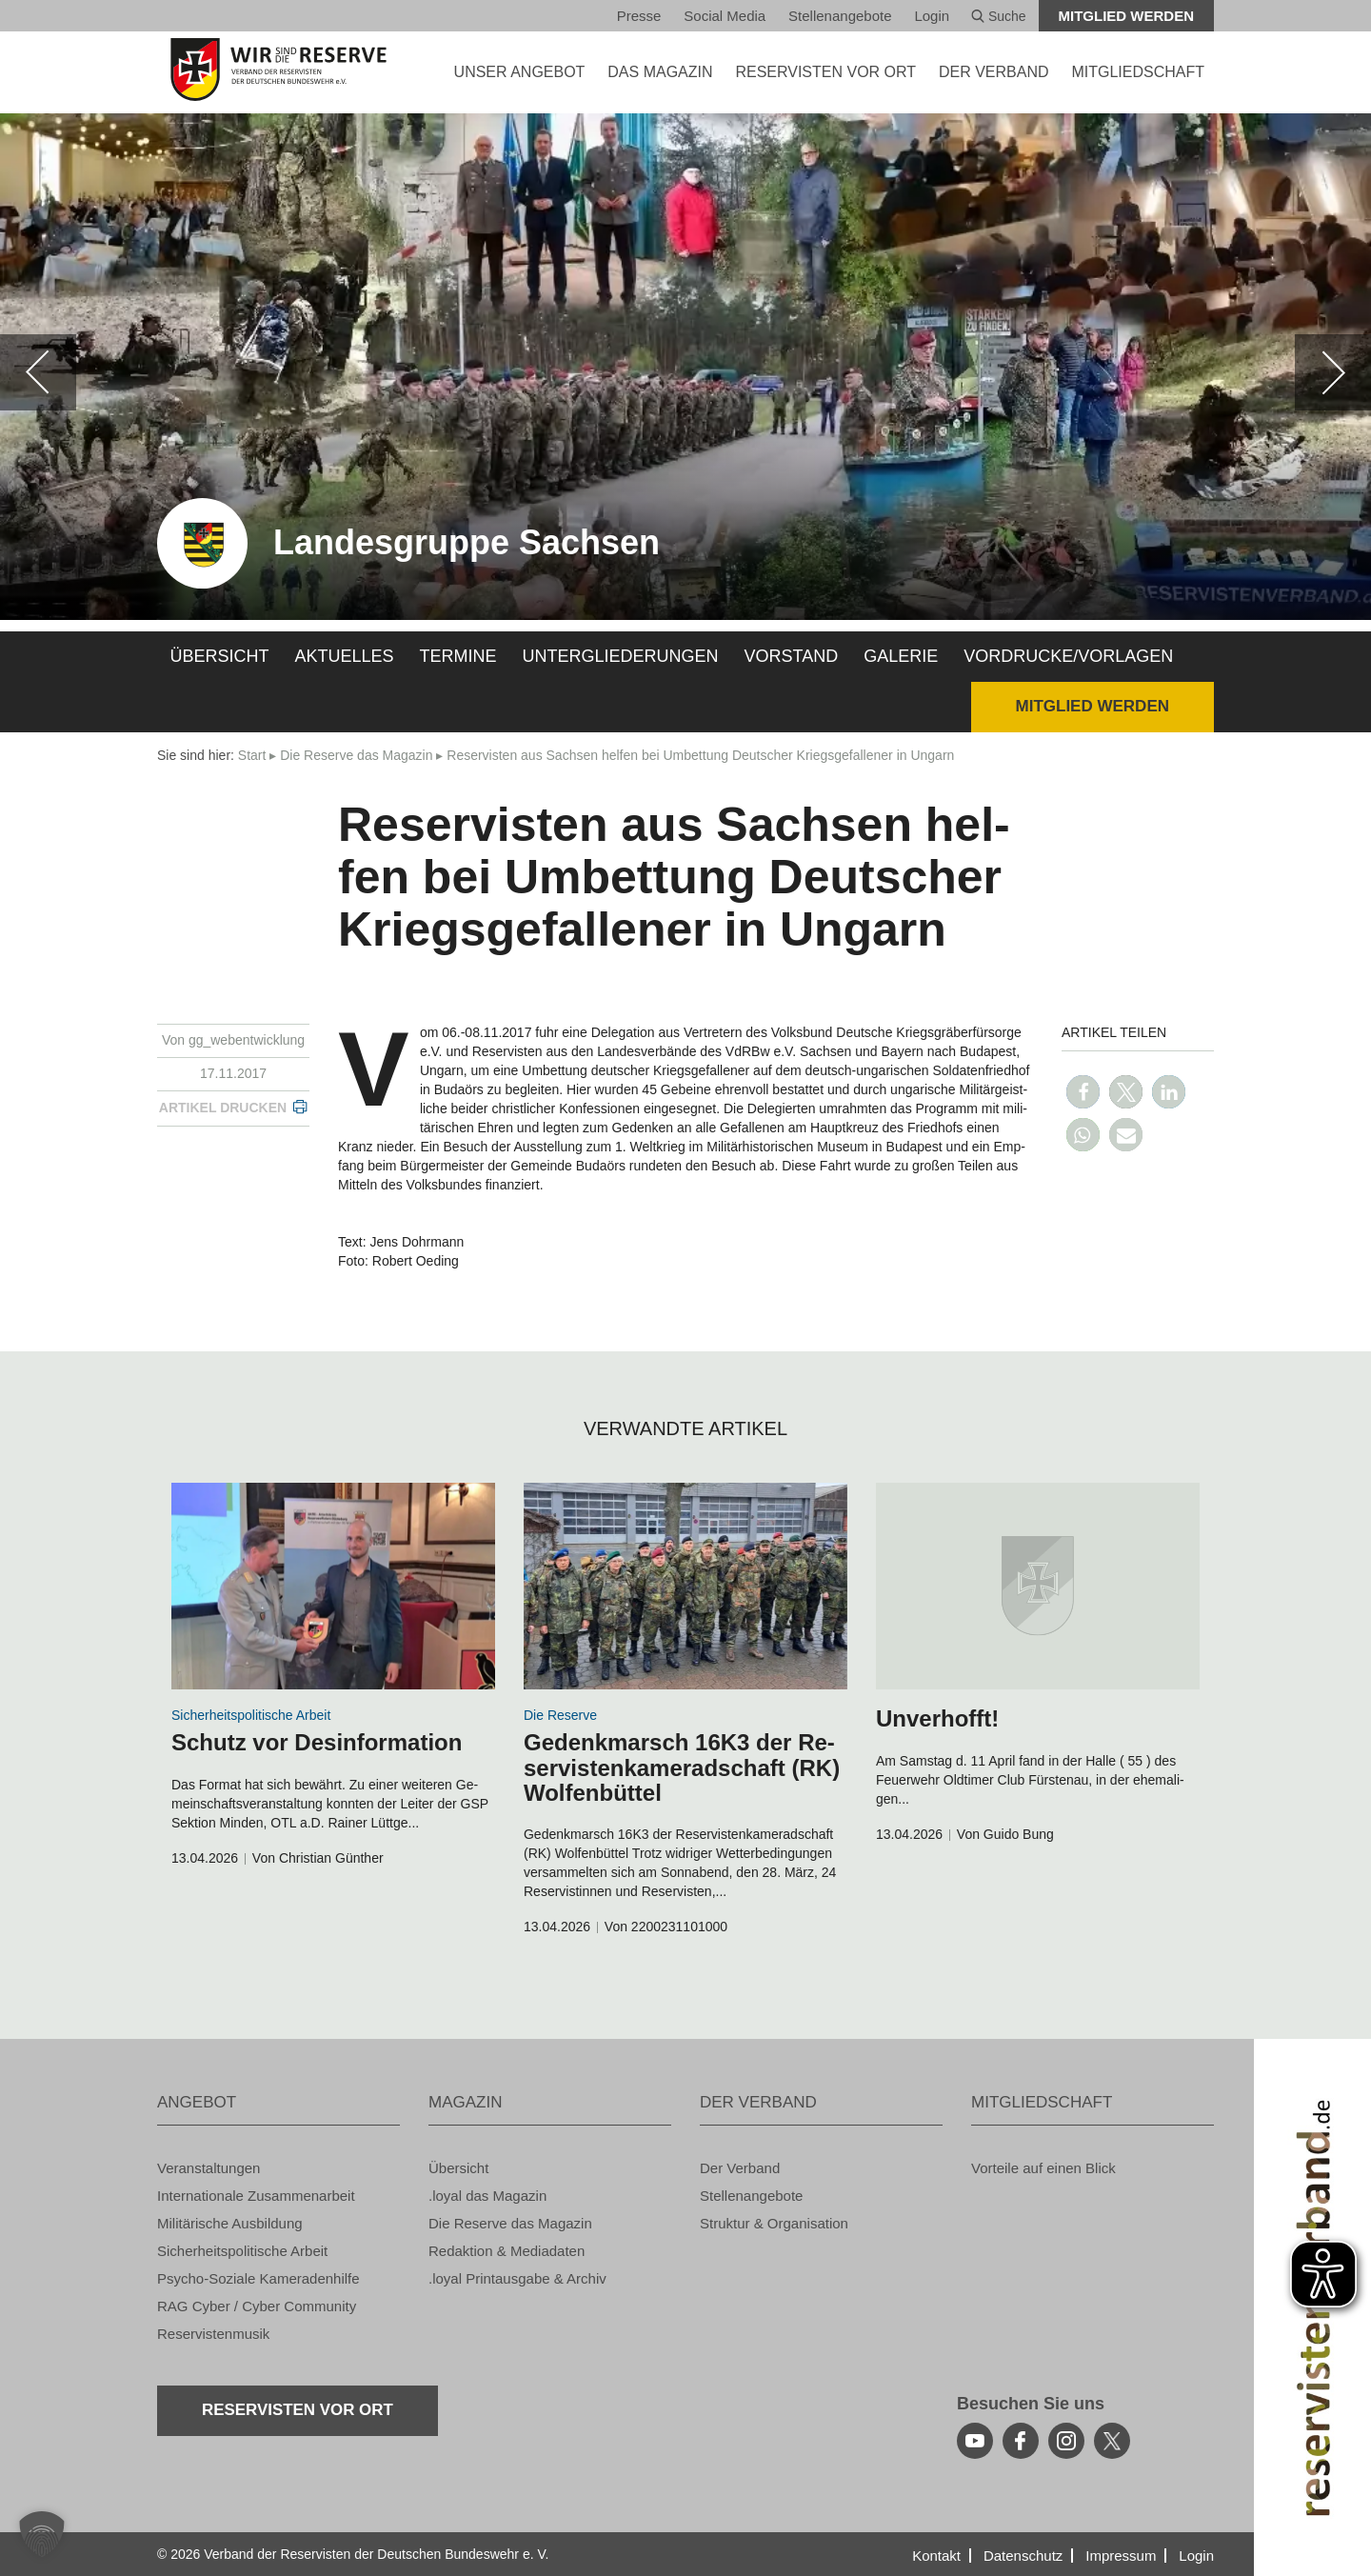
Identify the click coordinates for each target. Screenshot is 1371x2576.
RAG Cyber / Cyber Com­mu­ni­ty (256, 2306)
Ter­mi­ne (458, 656)
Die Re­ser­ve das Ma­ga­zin (356, 755)
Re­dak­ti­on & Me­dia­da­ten (506, 2251)
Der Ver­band (740, 2168)
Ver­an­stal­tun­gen (208, 2168)
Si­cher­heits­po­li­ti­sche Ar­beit (250, 1715)
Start (252, 755)
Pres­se (639, 16)
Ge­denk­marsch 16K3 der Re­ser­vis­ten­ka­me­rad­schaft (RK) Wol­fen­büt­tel (682, 1767)
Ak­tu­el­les (344, 656)
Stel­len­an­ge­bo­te (839, 16)
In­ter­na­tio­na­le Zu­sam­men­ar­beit (256, 2195)
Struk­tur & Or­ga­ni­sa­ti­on (774, 2223)
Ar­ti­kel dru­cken (223, 1107)
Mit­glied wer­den (1127, 16)
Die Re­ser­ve (560, 1715)
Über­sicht (219, 656)
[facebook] (1021, 2441)
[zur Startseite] (278, 69)
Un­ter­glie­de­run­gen (621, 656)
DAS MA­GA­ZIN (659, 72)
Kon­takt (936, 2555)
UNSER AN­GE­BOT (520, 72)
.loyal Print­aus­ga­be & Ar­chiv (517, 2278)
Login (931, 16)
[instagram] (1066, 2441)
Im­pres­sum (1120, 2555)
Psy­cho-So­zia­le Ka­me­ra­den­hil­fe (258, 2278)
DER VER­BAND (994, 72)
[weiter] (1333, 372)
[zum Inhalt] (333, 1586)
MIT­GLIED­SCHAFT (1137, 72)
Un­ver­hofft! (937, 1718)
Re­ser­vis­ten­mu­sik (213, 2334)
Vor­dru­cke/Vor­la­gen (1068, 656)
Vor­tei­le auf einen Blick (1043, 2168)
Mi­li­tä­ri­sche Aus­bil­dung (230, 2223)
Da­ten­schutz (1023, 2555)
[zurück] (38, 372)
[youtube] (975, 2441)
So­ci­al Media (724, 16)
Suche (998, 16)
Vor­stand (792, 656)
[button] (1083, 1091)
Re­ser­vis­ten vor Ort (825, 72)
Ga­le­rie (901, 656)
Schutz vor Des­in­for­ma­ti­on (316, 1742)
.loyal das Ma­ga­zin (487, 2195)
